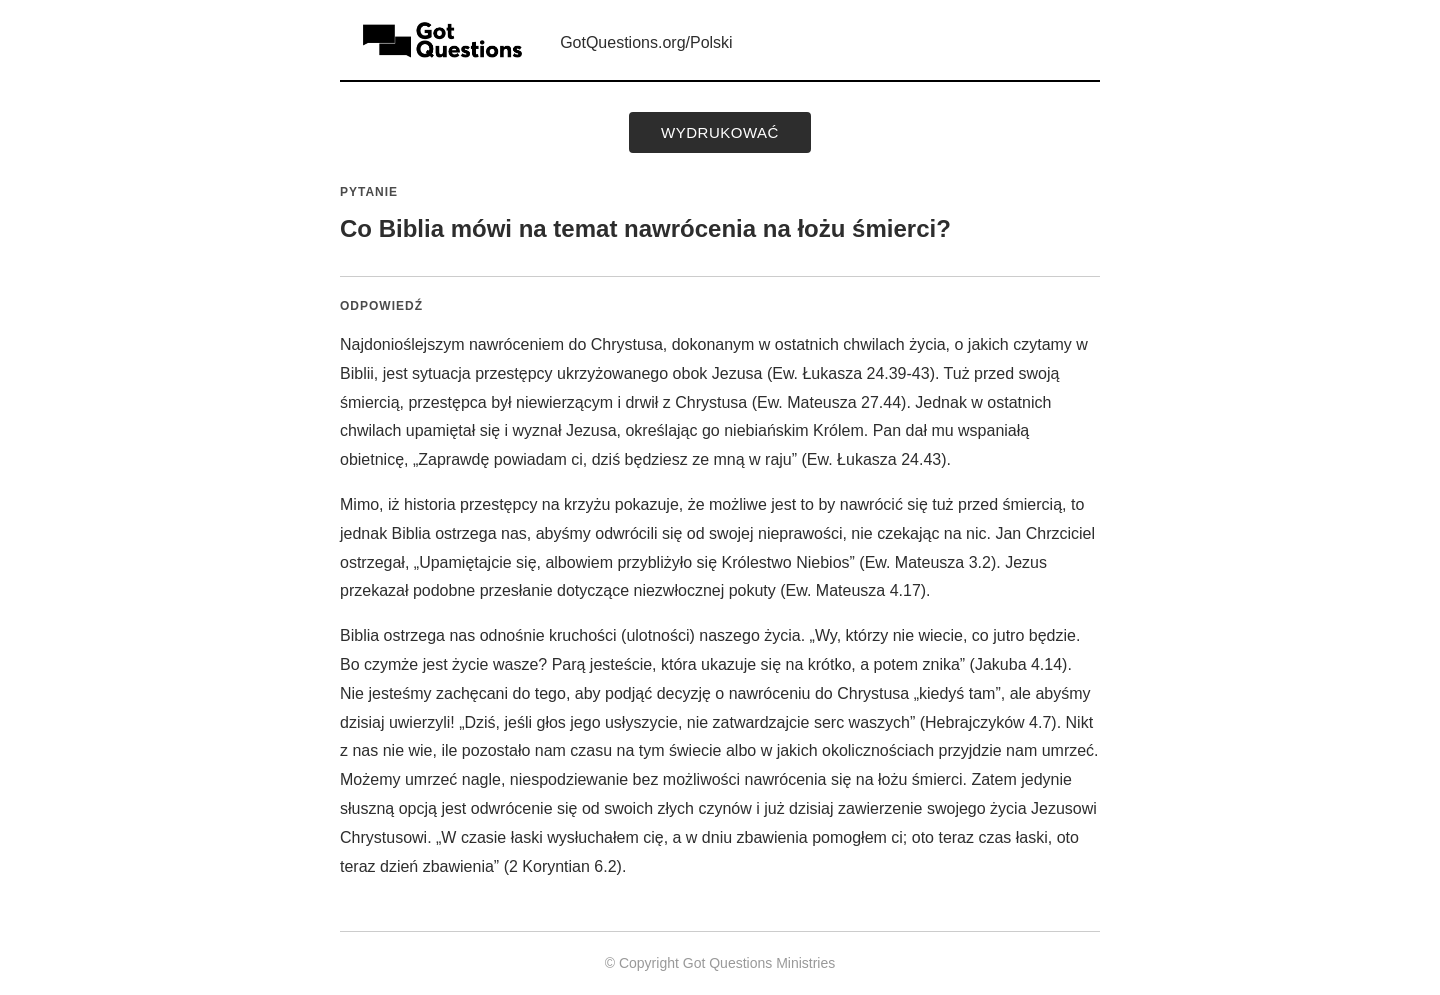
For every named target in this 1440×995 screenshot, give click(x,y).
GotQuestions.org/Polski (646, 42)
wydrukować (720, 132)
